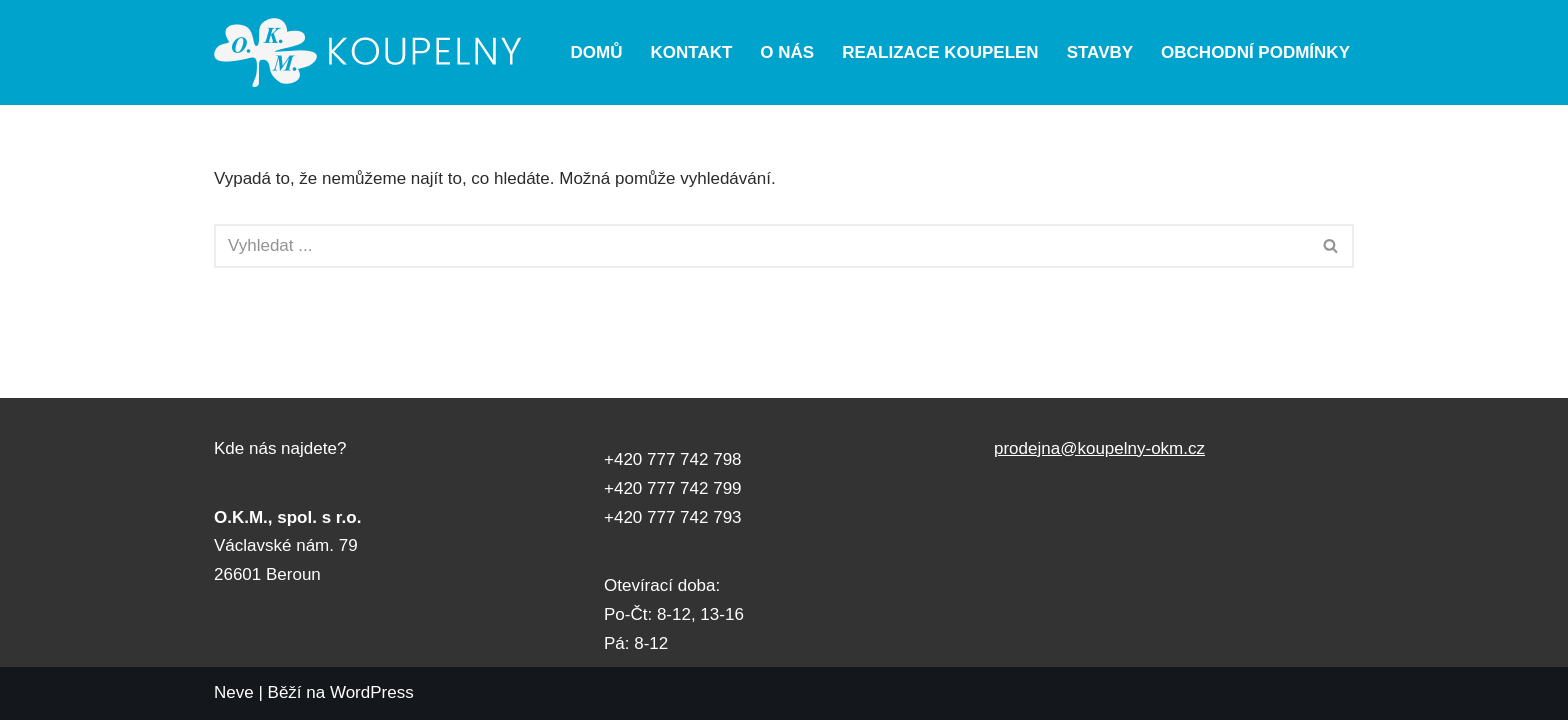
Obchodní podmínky (1255, 52)
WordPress (372, 692)
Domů (597, 52)
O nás (787, 52)
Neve (234, 692)
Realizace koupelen (940, 52)
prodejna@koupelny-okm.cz (1099, 448)
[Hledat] (761, 246)
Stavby (1100, 52)
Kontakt (692, 52)
